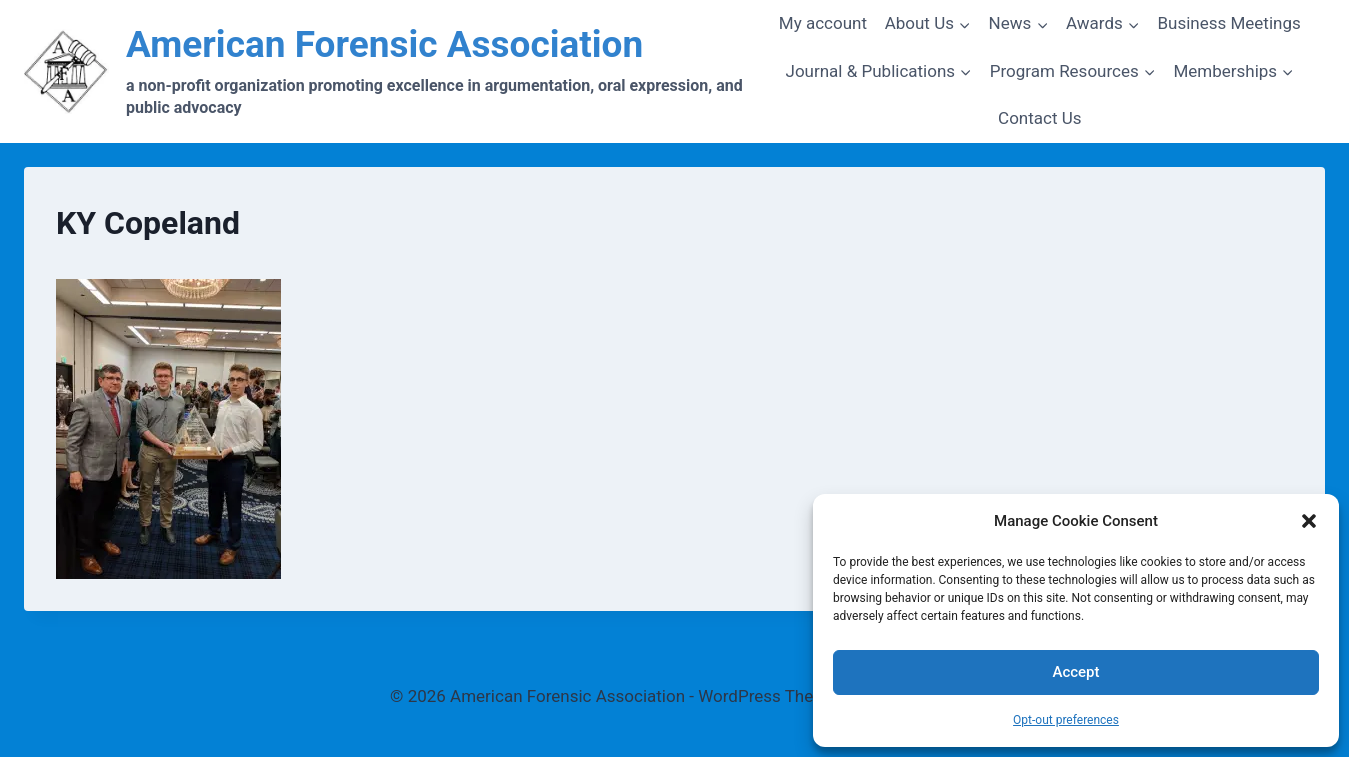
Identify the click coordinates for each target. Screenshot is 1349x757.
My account (823, 23)
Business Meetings (1228, 23)
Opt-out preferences (1066, 720)
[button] (1309, 521)
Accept (1075, 672)
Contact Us (1039, 118)
